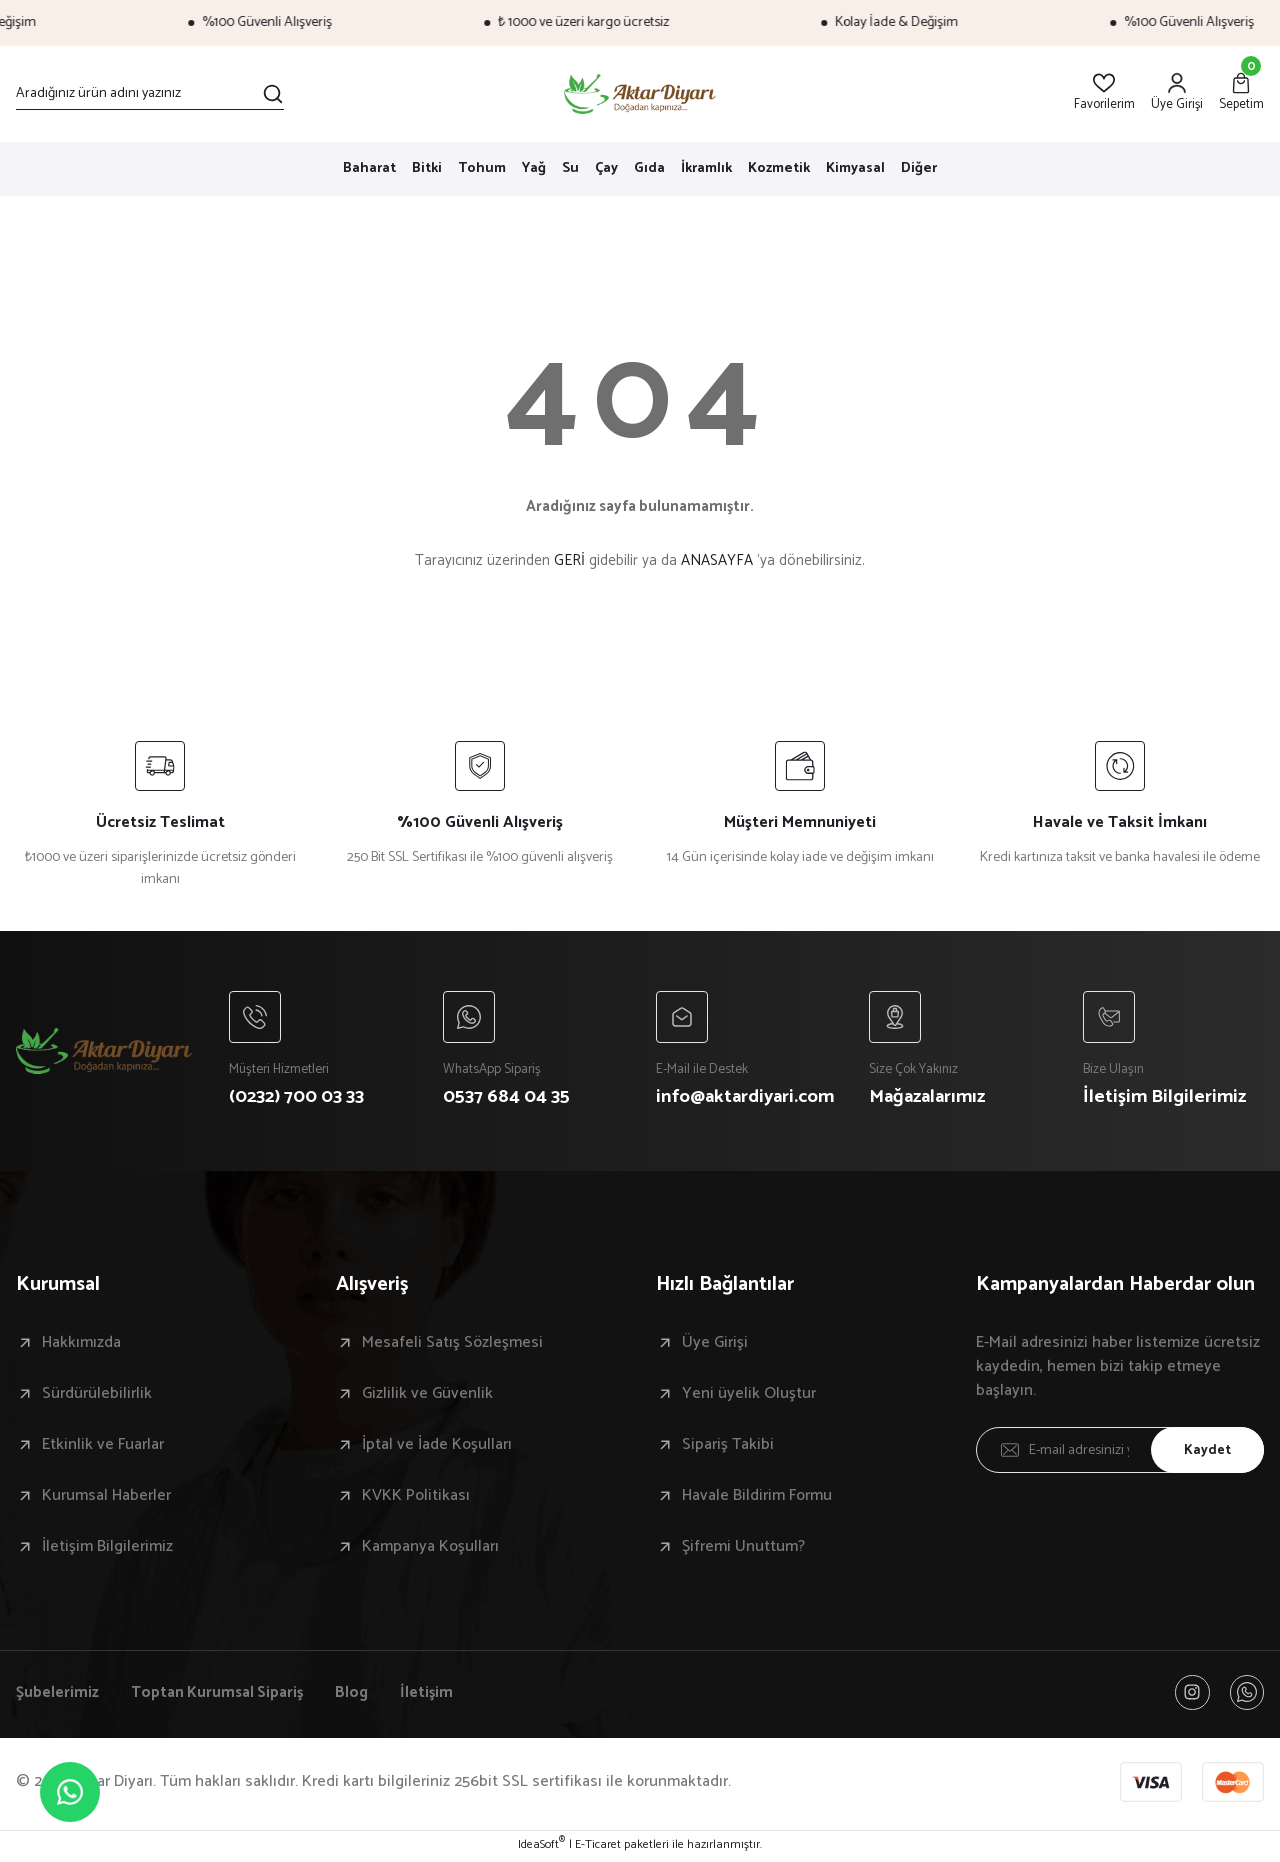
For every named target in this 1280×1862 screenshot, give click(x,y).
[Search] (150, 94)
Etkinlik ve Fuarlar (103, 1447)
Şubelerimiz (57, 1695)
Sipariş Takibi (728, 1447)
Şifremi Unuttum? (743, 1549)
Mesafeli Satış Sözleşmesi (452, 1345)
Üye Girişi (715, 1345)
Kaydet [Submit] (1205, 1451)
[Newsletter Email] (1120, 1452)
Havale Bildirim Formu (757, 1498)
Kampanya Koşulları (430, 1549)
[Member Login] (1177, 93)
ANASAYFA (717, 560)
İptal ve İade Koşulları (437, 1447)
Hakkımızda (81, 1345)
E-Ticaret (598, 1848)
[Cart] (1241, 93)
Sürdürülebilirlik (97, 1396)
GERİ (569, 560)
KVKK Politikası (416, 1498)
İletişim (435, 1695)
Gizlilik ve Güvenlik (427, 1396)
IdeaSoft (541, 1848)
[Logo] (640, 94)
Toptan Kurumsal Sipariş (220, 1695)
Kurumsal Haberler (106, 1498)
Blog (359, 1695)
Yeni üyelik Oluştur (749, 1396)
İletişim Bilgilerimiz (107, 1549)
